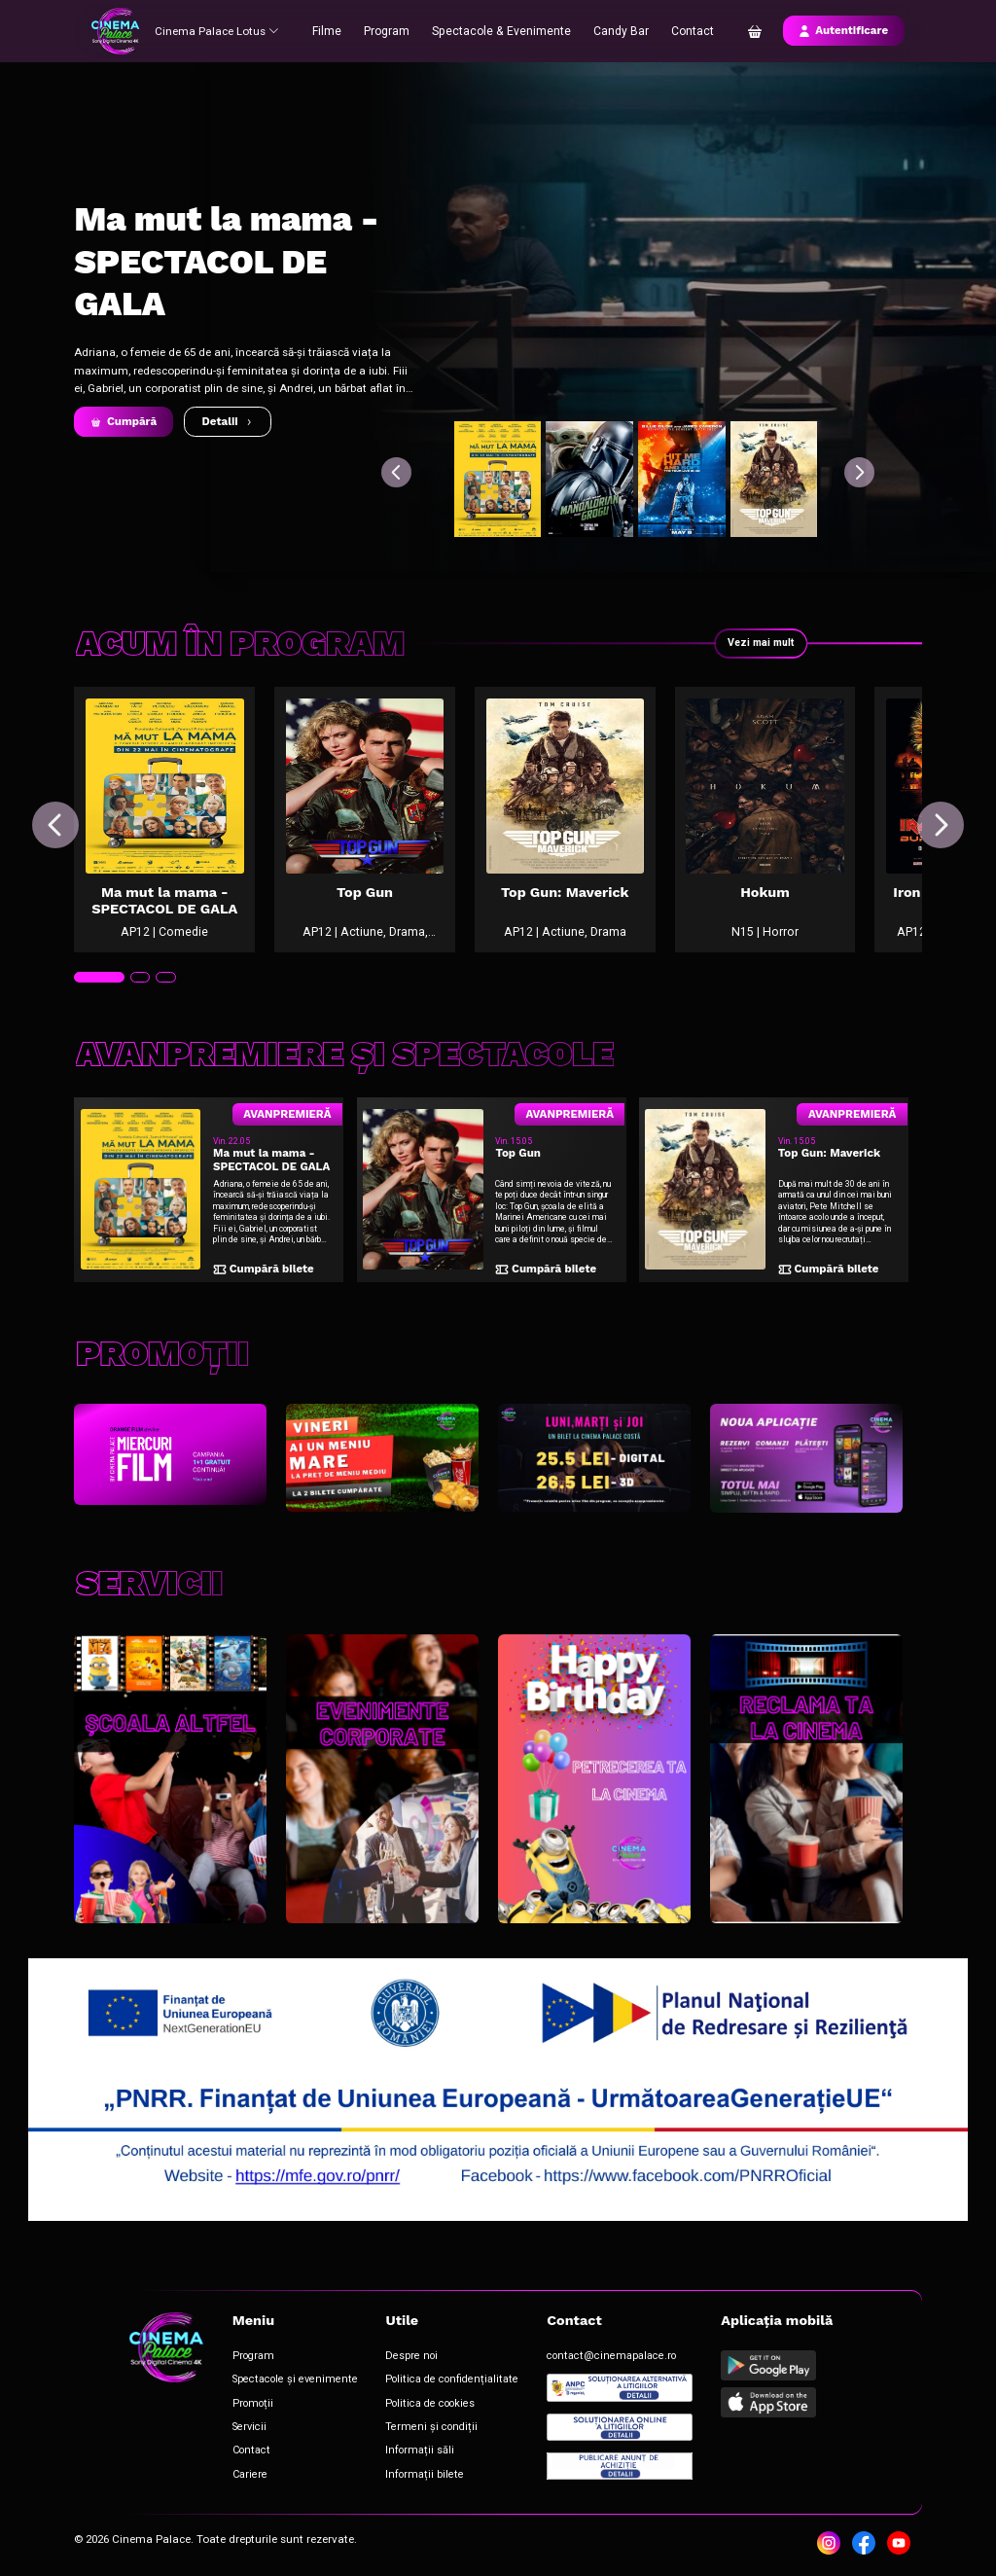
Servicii (244, 2427)
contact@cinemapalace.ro (574, 2362)
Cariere (244, 2471)
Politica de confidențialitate (427, 2384)
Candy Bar (617, 30)
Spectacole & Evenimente (503, 30)
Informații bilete (402, 2471)
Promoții (246, 2406)
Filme (334, 30)
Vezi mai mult (759, 643)
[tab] (97, 1001)
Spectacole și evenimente (283, 2384)
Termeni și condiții (408, 2427)
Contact (688, 30)
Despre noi (391, 2362)
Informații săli (398, 2450)
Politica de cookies (408, 2406)
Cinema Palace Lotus (219, 30)
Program (393, 30)
